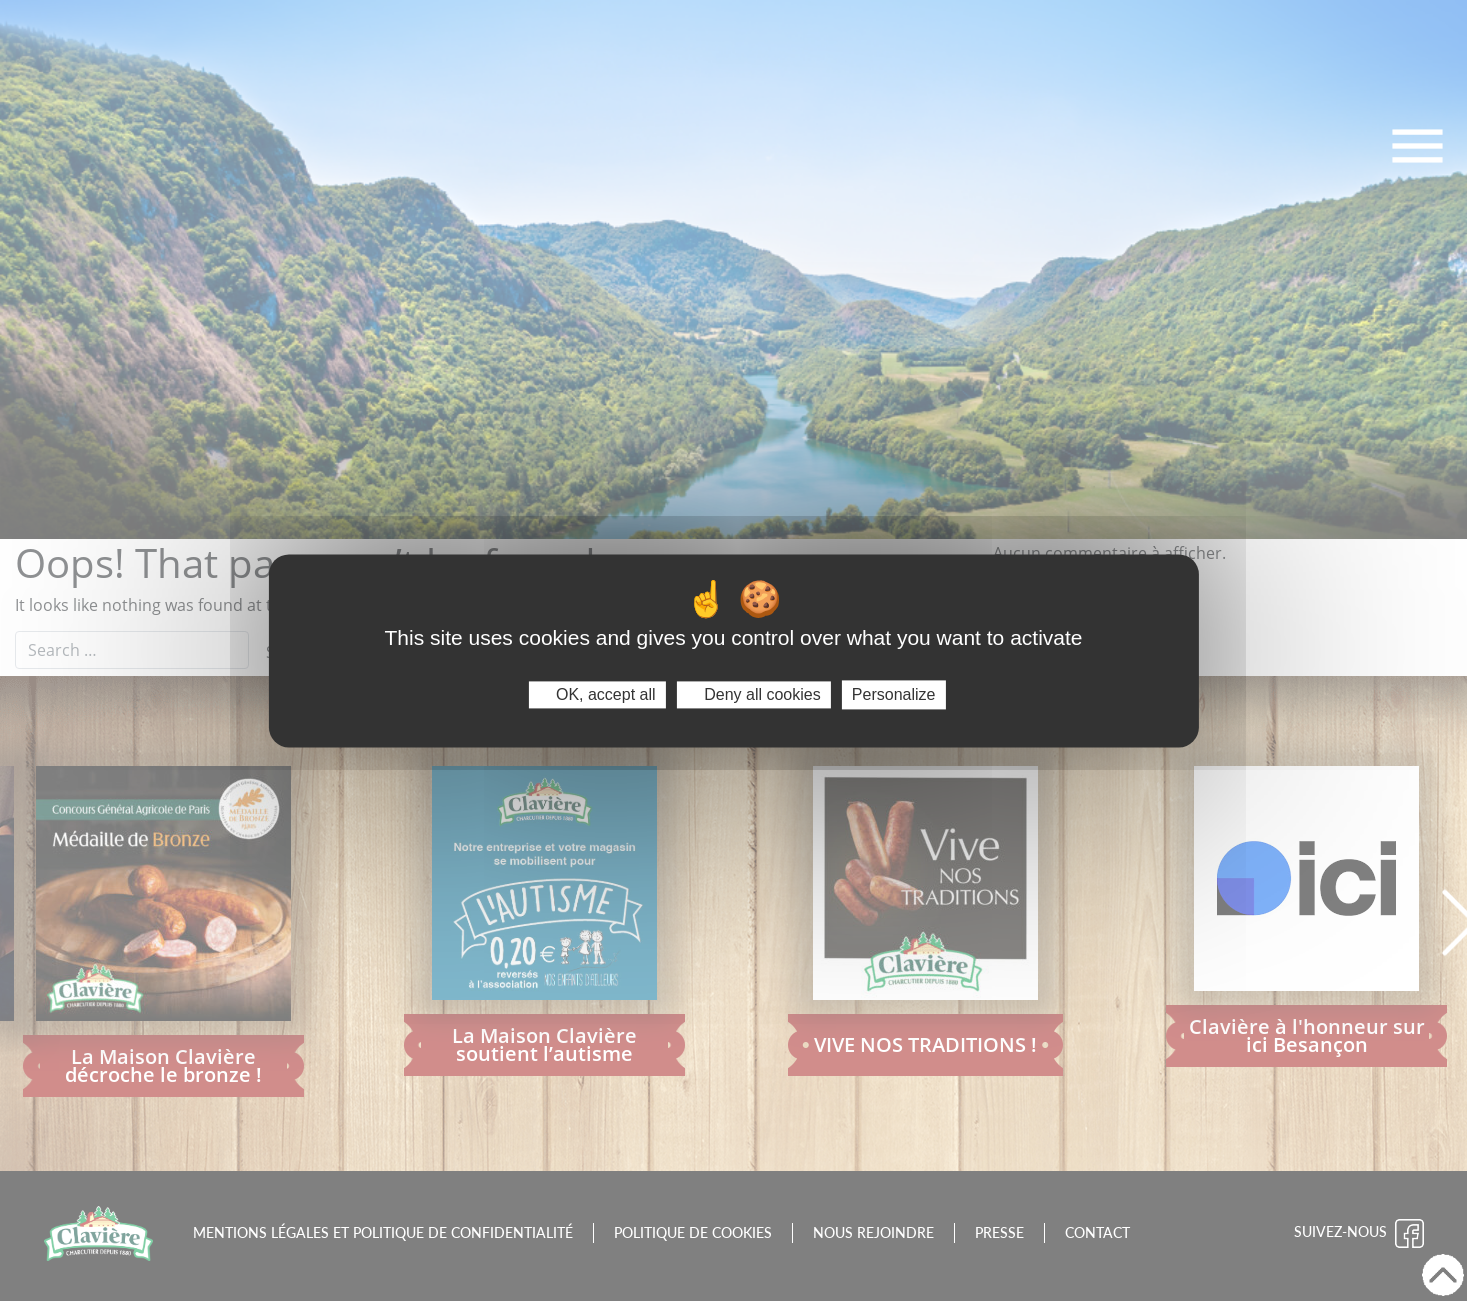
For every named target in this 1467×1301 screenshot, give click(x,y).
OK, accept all (597, 694)
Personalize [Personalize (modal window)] (894, 694)
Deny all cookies (754, 694)
